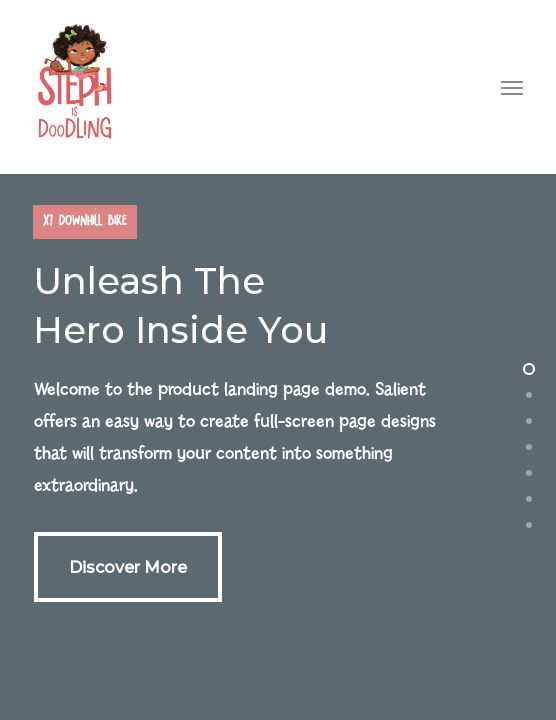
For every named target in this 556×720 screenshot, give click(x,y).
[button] (512, 87)
